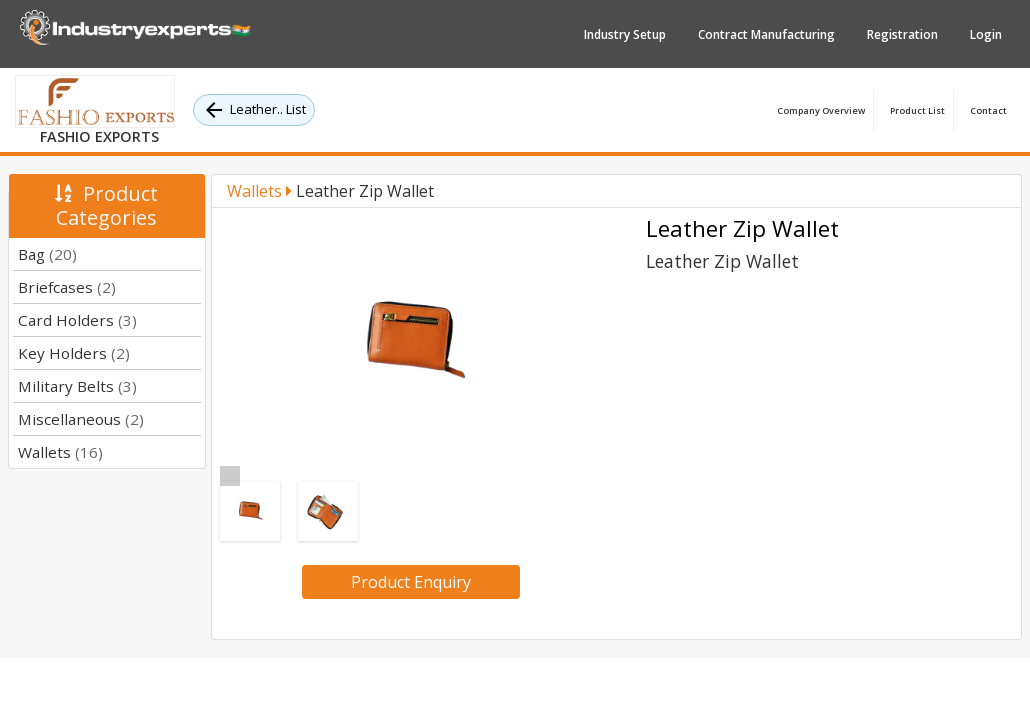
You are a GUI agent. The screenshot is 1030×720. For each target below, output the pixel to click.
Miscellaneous (81, 419)
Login (986, 34)
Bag (47, 254)
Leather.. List (254, 110)
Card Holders (77, 320)
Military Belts (77, 386)
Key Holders (74, 353)
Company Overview (821, 110)
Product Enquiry (411, 582)
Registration (902, 34)
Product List (917, 110)
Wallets (60, 452)
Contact (988, 110)
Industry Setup (625, 34)
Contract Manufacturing (766, 34)
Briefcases (67, 287)
